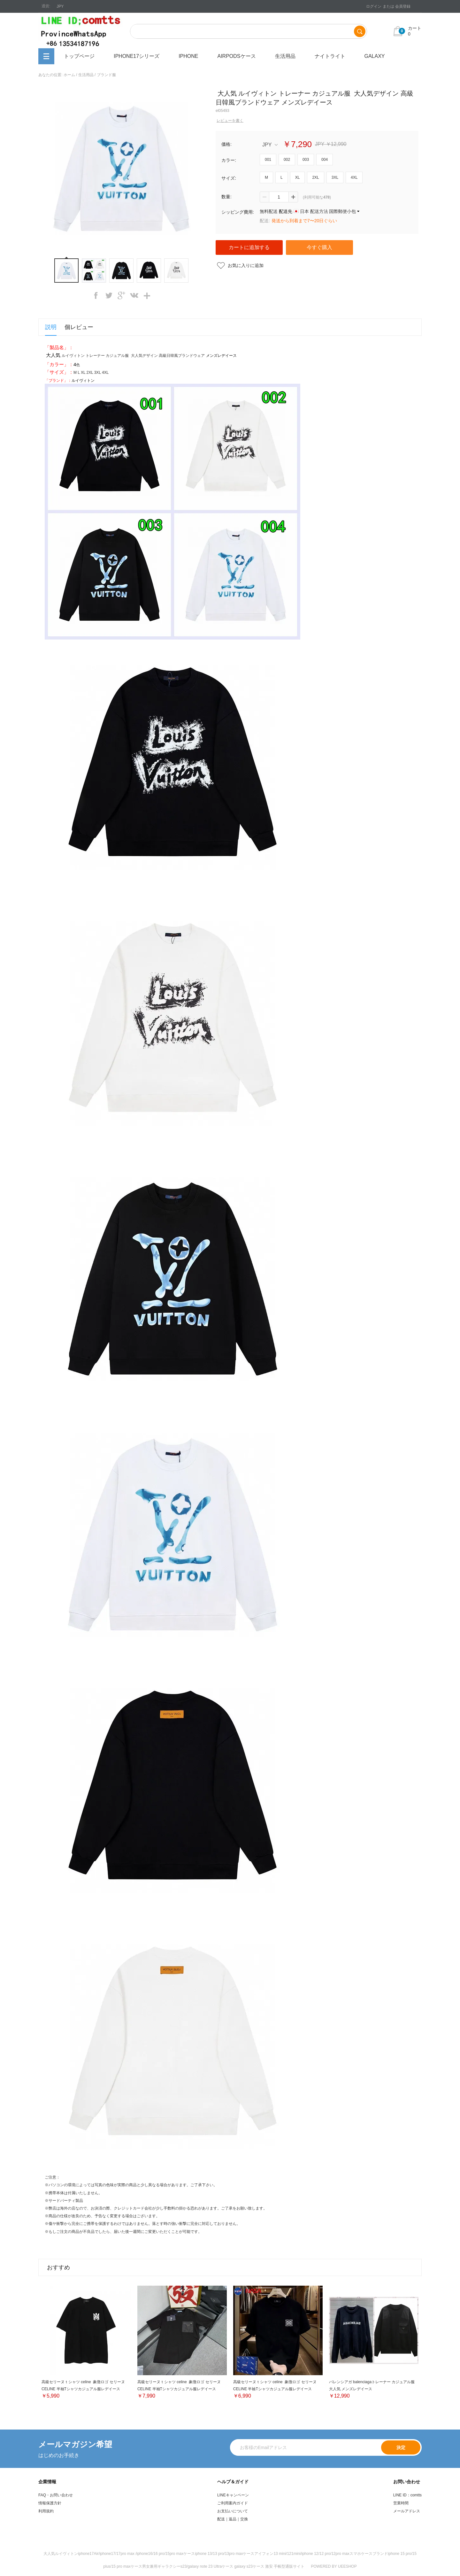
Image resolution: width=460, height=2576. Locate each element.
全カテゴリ (46, 56)
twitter (108, 295)
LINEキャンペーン (233, 2495)
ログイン (373, 6)
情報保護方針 (49, 2503)
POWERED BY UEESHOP (334, 2566)
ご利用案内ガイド (232, 2503)
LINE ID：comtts (407, 2495)
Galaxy (374, 56)
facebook (95, 295)
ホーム (69, 75)
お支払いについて (232, 2511)
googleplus (121, 295)
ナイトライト (330, 56)
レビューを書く (230, 120)
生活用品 (285, 56)
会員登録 (402, 6)
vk (134, 295)
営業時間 (401, 2503)
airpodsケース (236, 56)
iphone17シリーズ (136, 56)
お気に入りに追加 (246, 265)
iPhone (188, 56)
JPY (270, 144)
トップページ (79, 56)
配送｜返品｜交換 (232, 2519)
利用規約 (46, 2511)
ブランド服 (106, 75)
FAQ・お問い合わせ (55, 2495)
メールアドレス (406, 2511)
